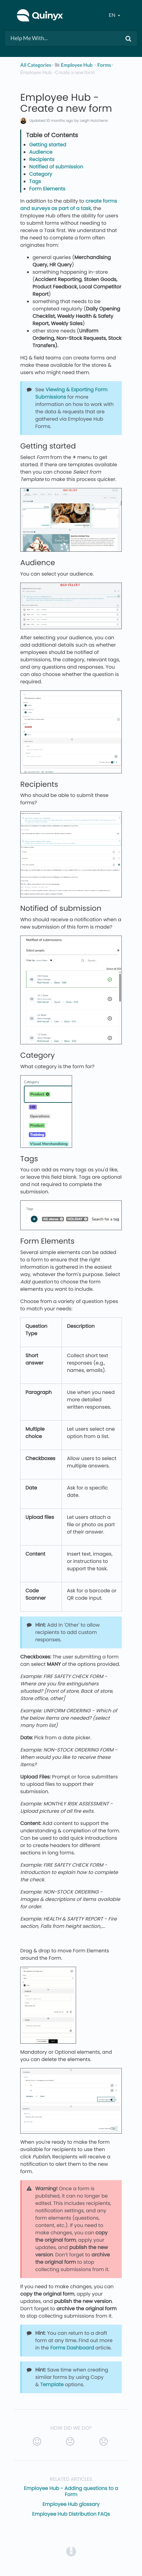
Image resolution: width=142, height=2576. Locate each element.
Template (51, 2384)
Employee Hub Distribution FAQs (71, 2514)
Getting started (47, 144)
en (112, 15)
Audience (40, 152)
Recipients (41, 159)
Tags (35, 181)
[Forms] (104, 65)
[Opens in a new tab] (71, 2551)
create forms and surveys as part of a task (68, 204)
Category (40, 174)
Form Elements (47, 188)
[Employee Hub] (73, 65)
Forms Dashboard (72, 2347)
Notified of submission (56, 166)
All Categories (35, 65)
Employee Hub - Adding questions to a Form (71, 2491)
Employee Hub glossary (71, 2504)
